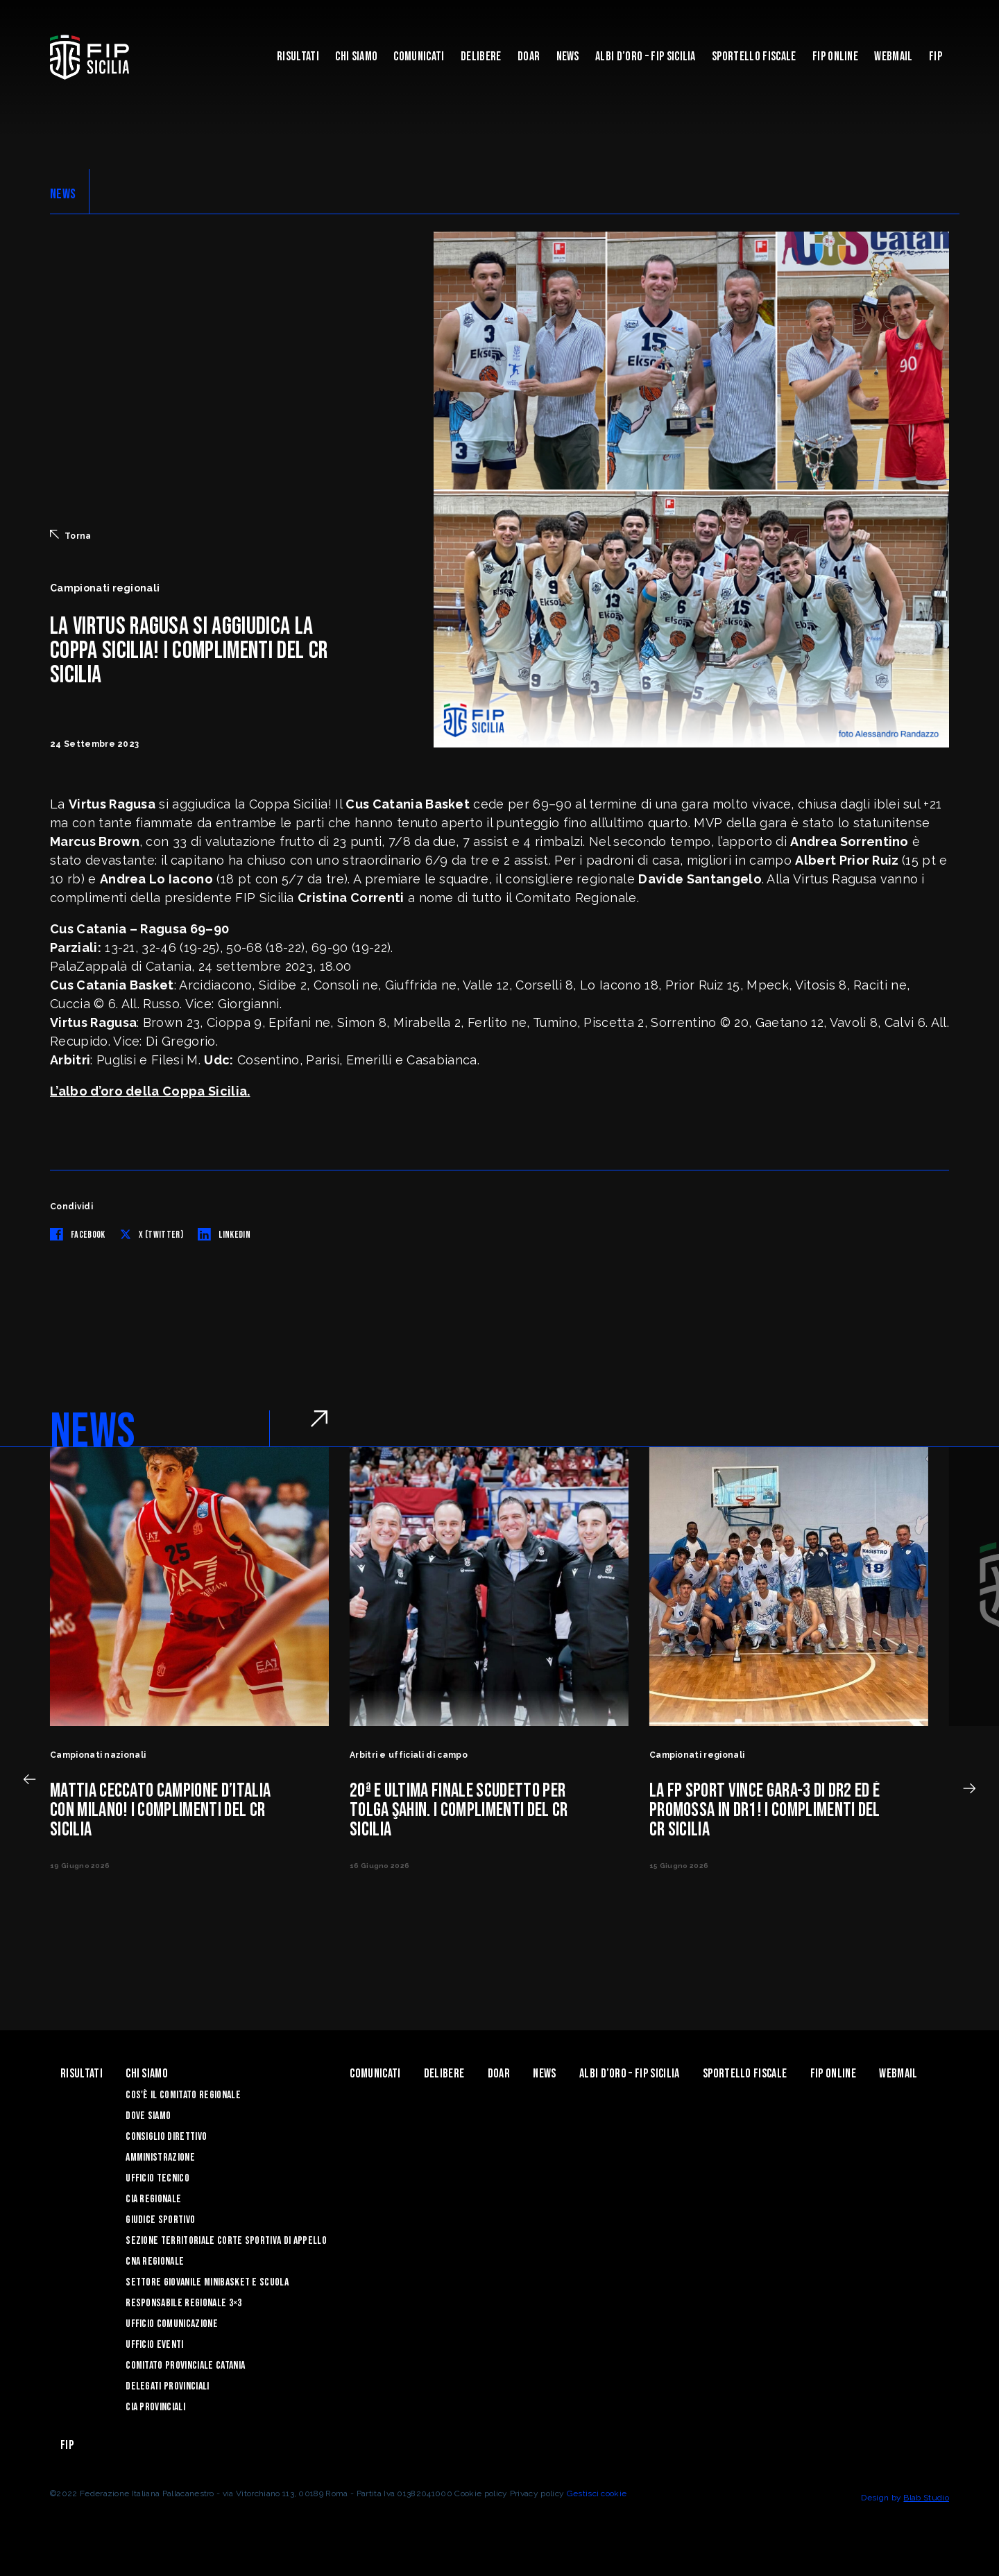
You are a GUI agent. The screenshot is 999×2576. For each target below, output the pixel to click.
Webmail (893, 56)
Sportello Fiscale (754, 56)
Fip (935, 56)
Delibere (481, 56)
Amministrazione (160, 2157)
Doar (529, 56)
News (567, 56)
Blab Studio (926, 2497)
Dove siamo (148, 2116)
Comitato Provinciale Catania (185, 2365)
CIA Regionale (153, 2199)
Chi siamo (356, 56)
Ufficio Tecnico (157, 2178)
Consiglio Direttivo (166, 2136)
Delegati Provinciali (167, 2386)
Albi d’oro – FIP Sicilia (645, 56)
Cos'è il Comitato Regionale (183, 2095)
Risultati (298, 56)
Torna (71, 535)
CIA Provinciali (155, 2407)
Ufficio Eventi (154, 2344)
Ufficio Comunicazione (172, 2324)
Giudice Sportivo (160, 2220)
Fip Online (835, 56)
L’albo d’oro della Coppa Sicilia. (150, 1091)
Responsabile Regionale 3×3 (183, 2303)
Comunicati (418, 56)
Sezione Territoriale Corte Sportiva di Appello (226, 2240)
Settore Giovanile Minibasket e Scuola (207, 2282)
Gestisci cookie (597, 2493)
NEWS (63, 194)
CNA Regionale (155, 2261)
